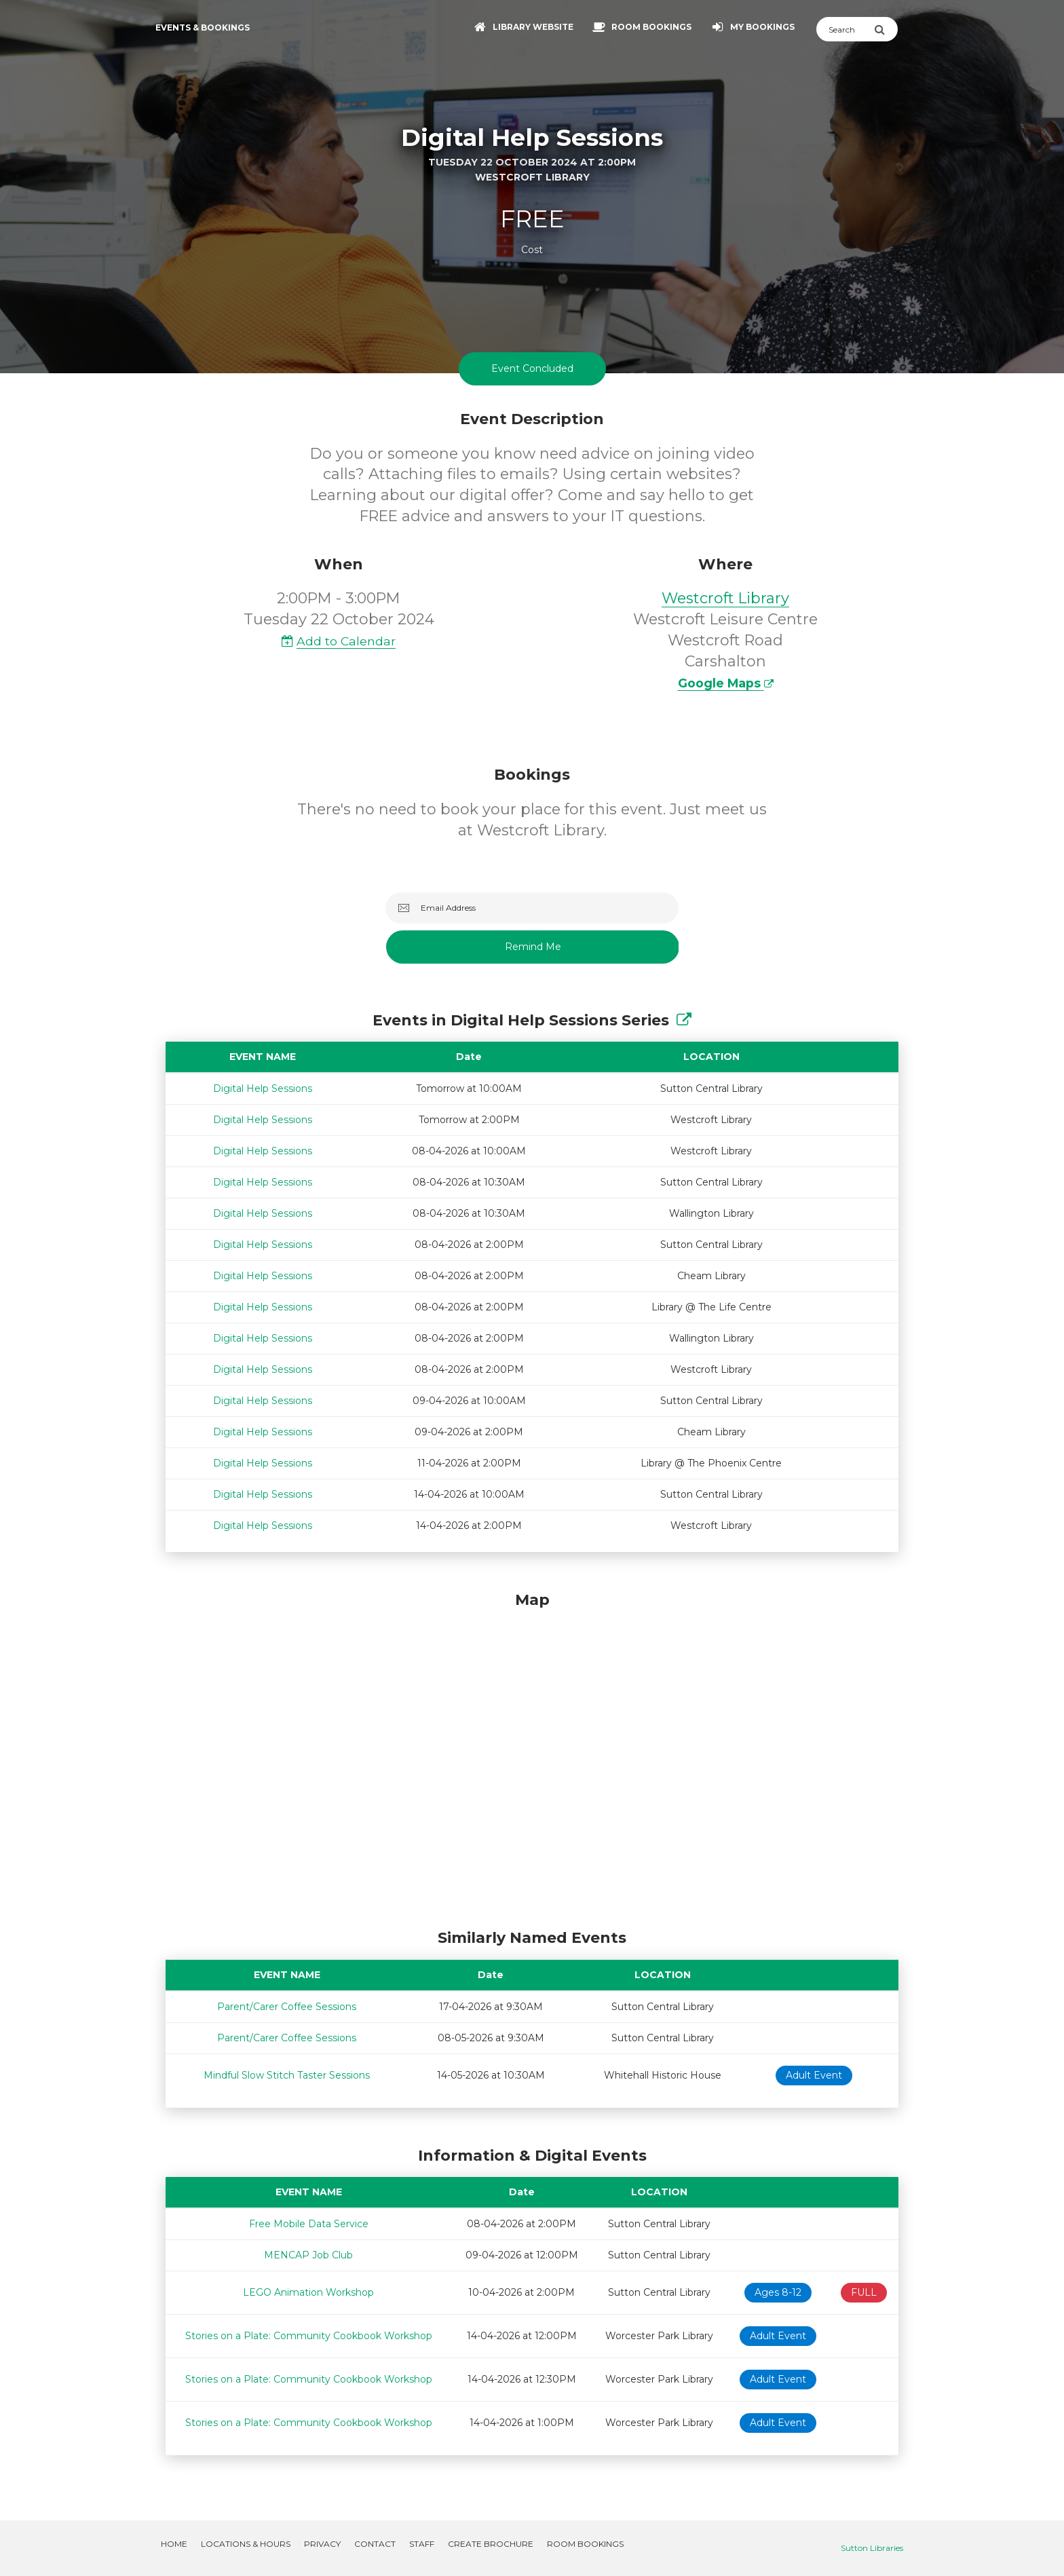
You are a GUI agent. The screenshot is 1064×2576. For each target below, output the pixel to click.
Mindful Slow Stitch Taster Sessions (287, 2075)
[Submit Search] (886, 29)
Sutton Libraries (872, 2548)
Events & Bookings (202, 27)
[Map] (532, 1757)
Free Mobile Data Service (308, 2224)
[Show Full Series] (684, 1020)
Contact (375, 2544)
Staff (421, 2544)
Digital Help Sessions (262, 1088)
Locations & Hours (245, 2544)
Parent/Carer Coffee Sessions (286, 2007)
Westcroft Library (725, 598)
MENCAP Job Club (308, 2255)
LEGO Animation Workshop (308, 2292)
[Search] (845, 29)
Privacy (322, 2544)
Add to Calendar (339, 641)
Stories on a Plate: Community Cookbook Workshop (308, 2336)
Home (174, 2544)
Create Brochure (490, 2544)
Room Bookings (585, 2544)
